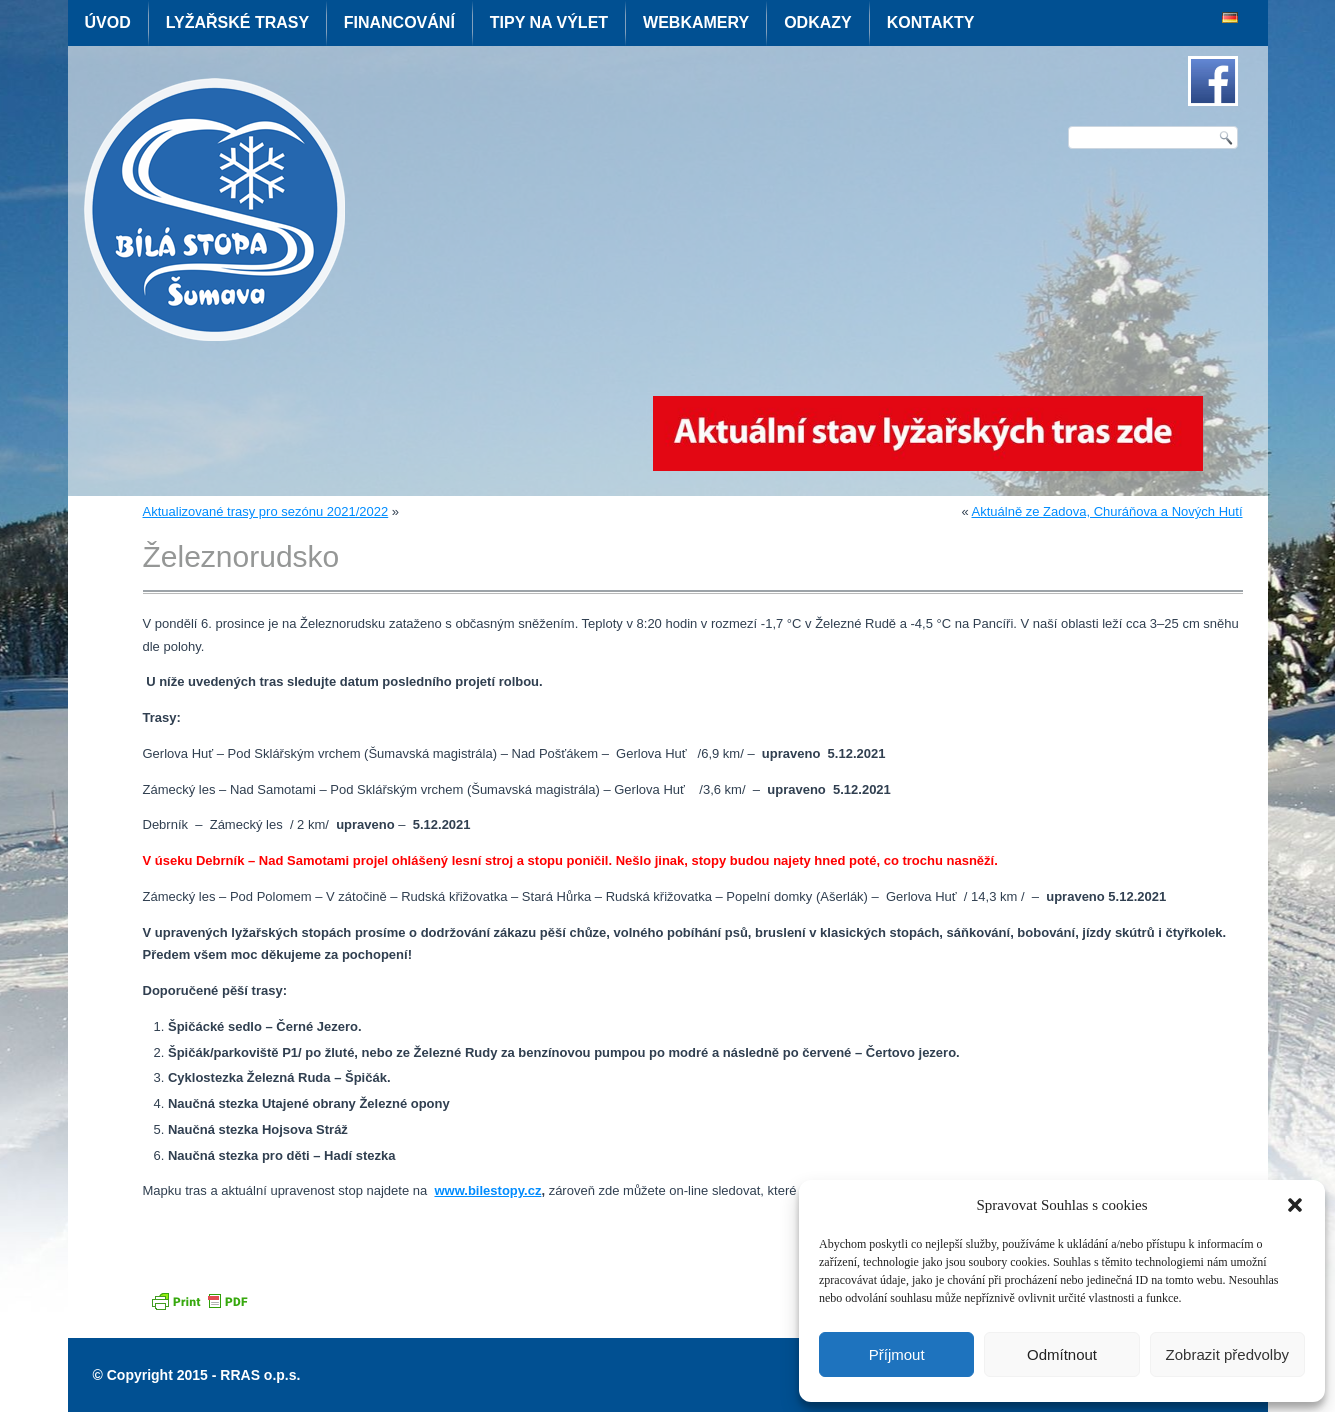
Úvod (108, 22)
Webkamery (696, 22)
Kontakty (931, 22)
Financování (399, 22)
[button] (1295, 1205)
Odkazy (818, 22)
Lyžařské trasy (237, 22)
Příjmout (897, 1354)
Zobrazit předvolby (1227, 1354)
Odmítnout (1062, 1354)
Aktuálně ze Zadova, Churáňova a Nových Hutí (1107, 511)
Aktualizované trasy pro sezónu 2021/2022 (266, 511)
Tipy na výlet (549, 22)
